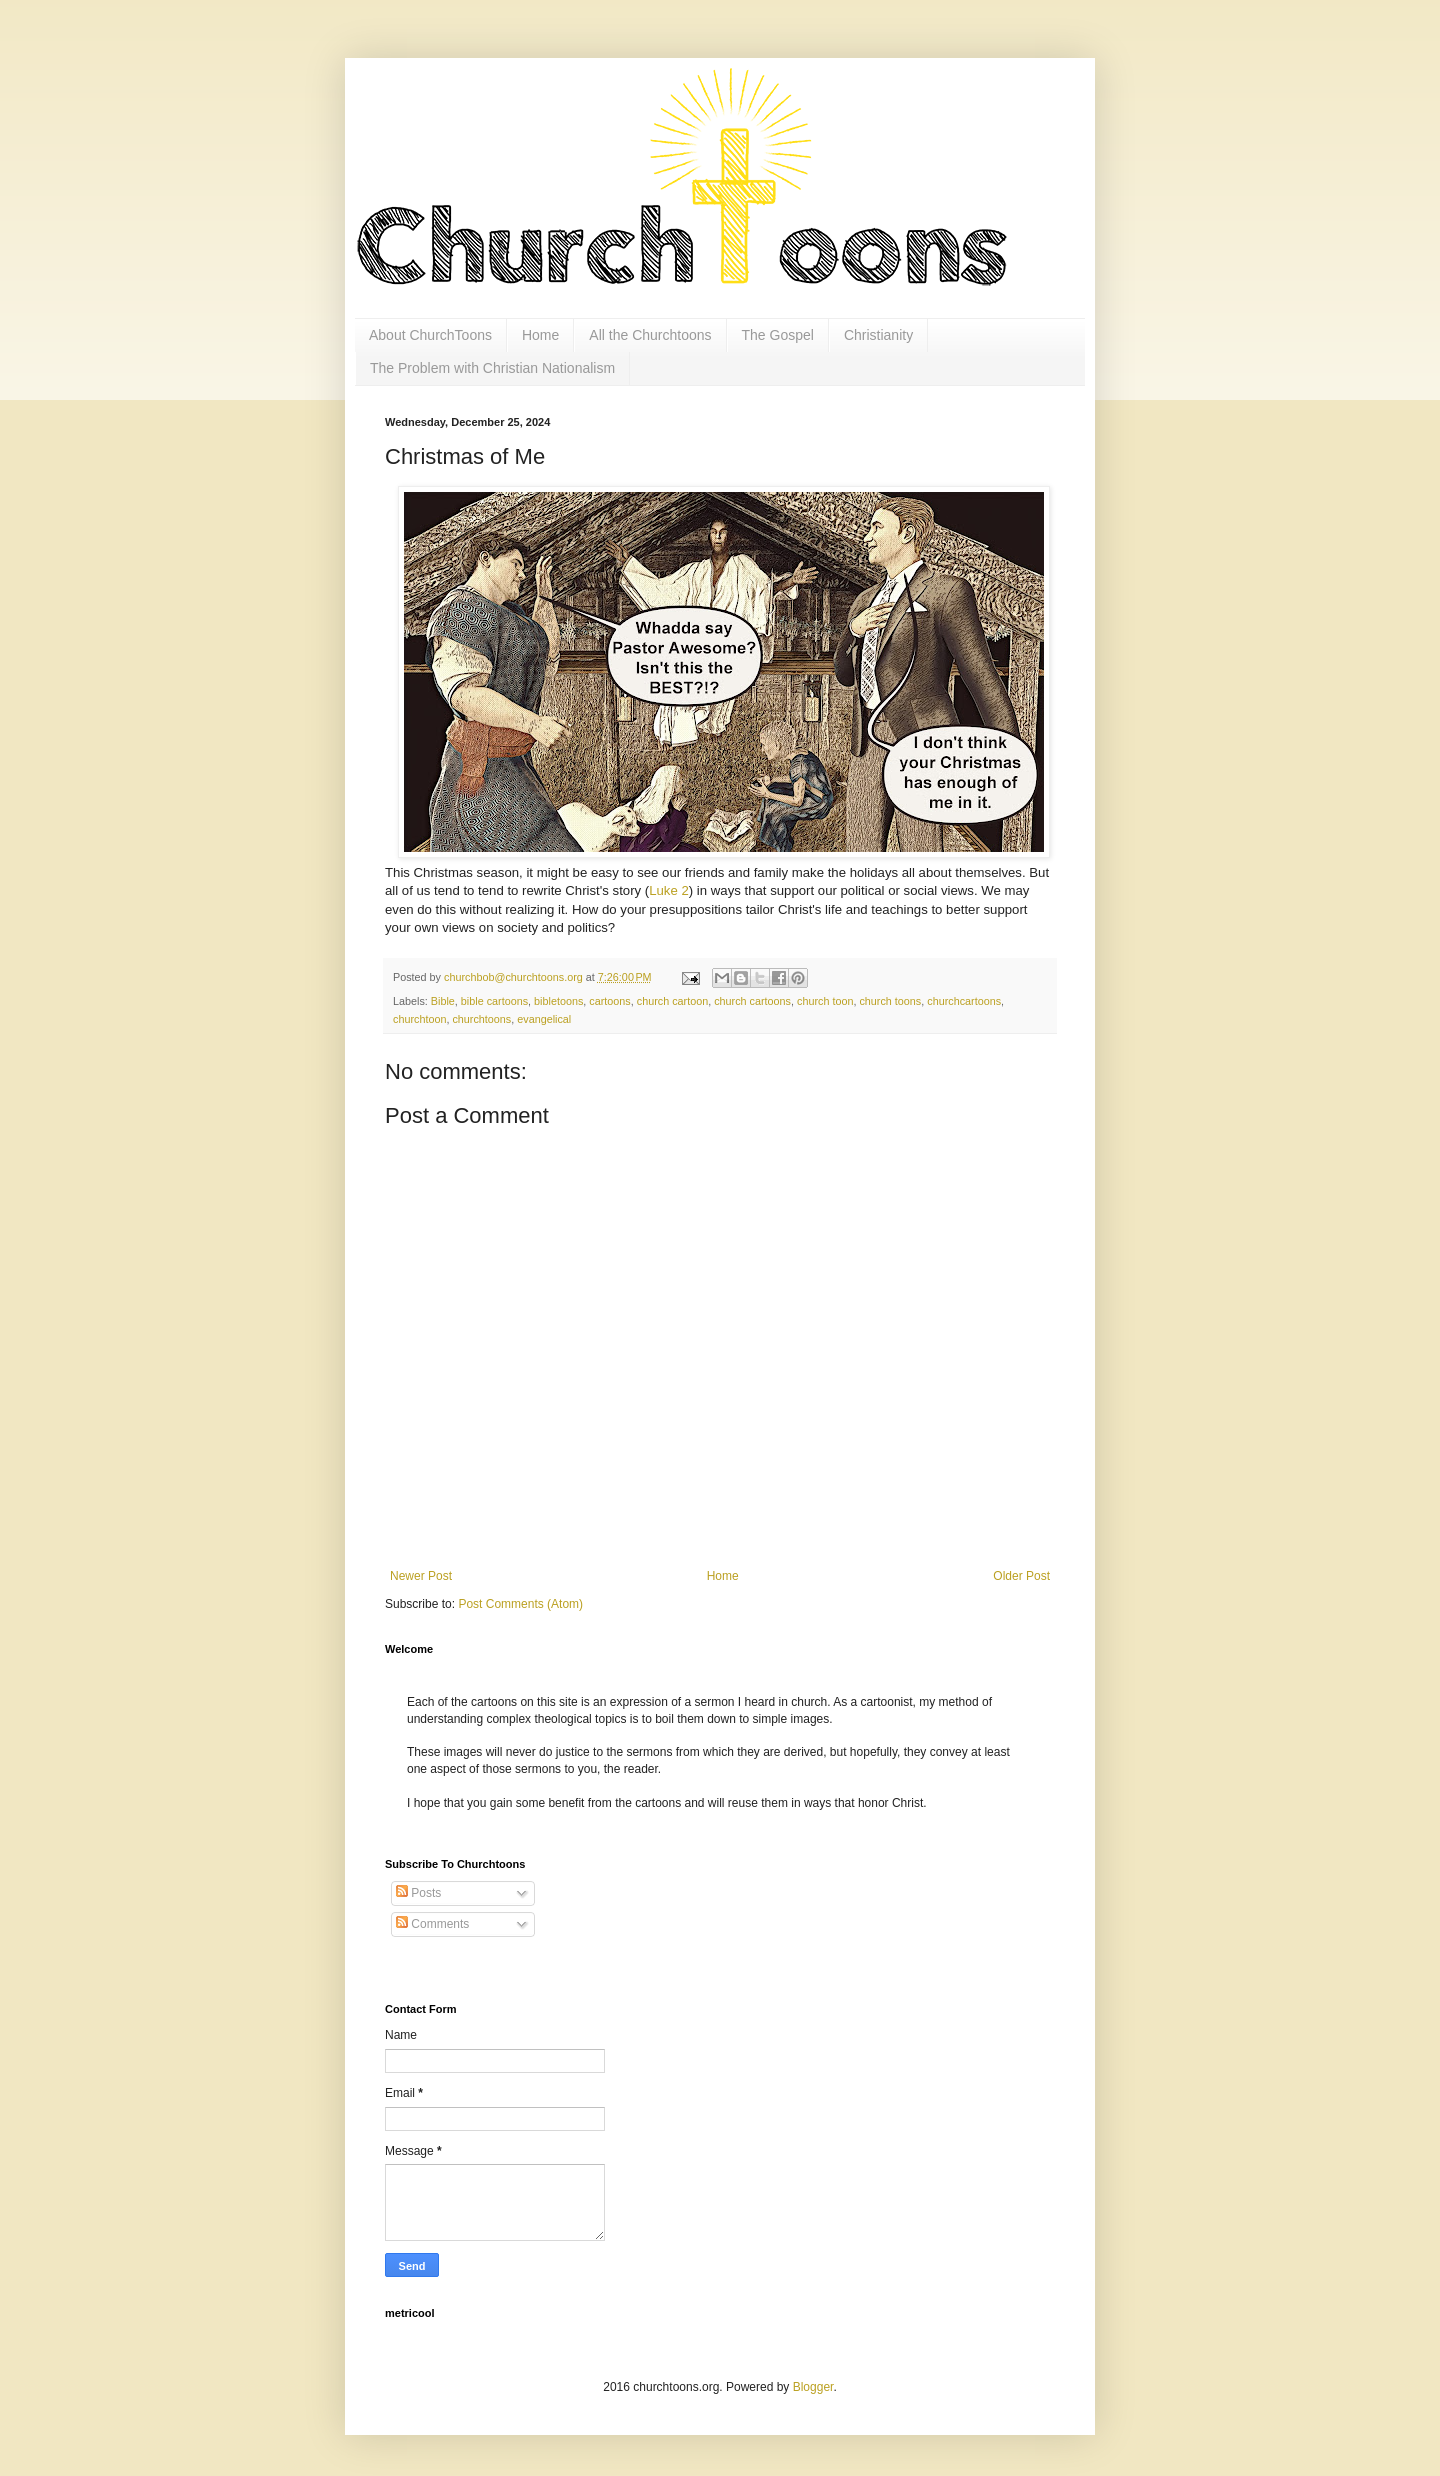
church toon (825, 1001)
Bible (443, 1001)
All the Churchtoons (650, 335)
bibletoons (558, 1001)
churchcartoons (964, 1001)
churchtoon (419, 1019)
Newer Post (421, 1576)
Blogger (813, 2387)
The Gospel (778, 335)
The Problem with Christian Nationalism (492, 368)
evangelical (544, 1019)
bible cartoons (494, 1001)
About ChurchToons (430, 335)
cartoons (609, 1001)
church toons (890, 1001)
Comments (432, 1924)
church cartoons (752, 1001)
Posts (418, 1893)
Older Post (1021, 1576)
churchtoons (481, 1019)
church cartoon (672, 1001)
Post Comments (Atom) (520, 1604)
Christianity (878, 335)
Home (540, 335)
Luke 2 (669, 890)
